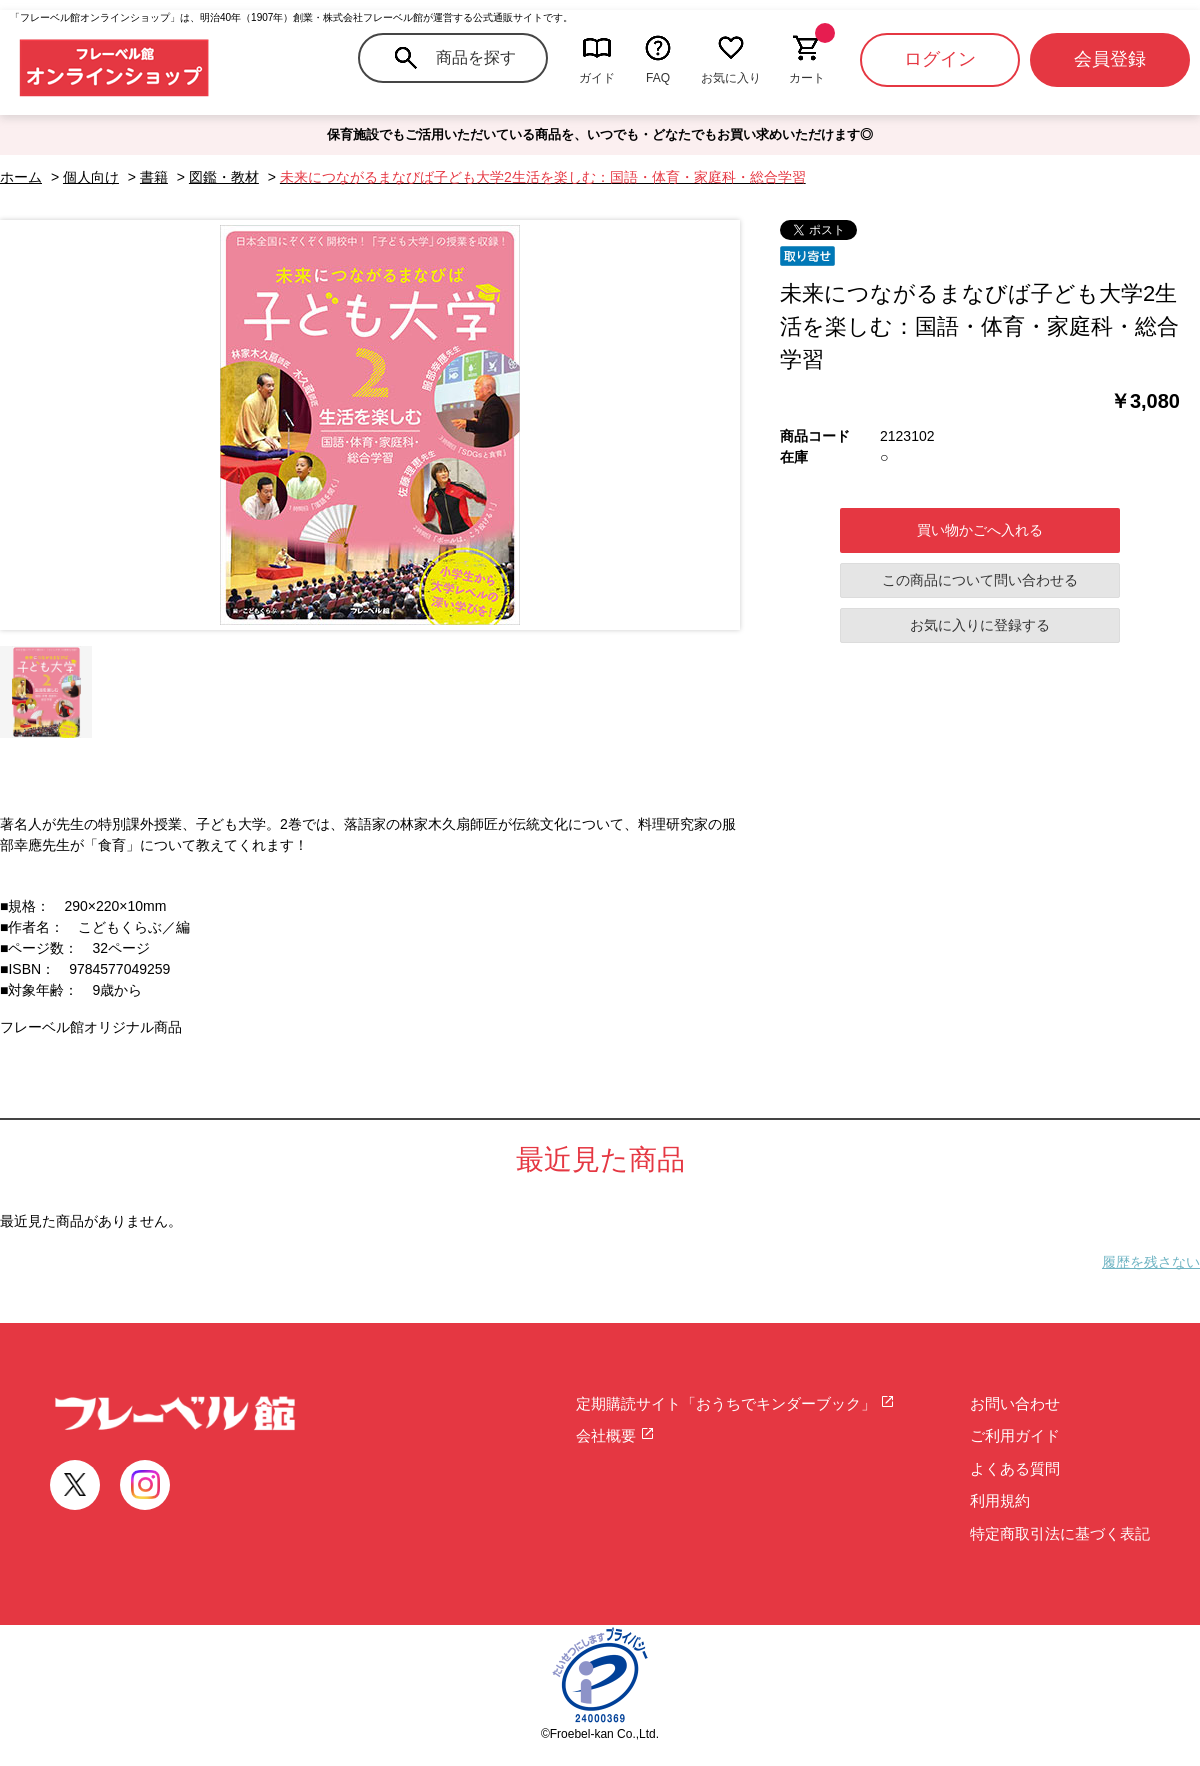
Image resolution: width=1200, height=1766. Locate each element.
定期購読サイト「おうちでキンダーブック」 (735, 1403)
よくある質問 (1015, 1468)
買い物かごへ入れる (980, 530)
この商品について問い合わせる (980, 580)
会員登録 (1110, 59)
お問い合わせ (1015, 1403)
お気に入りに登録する (980, 625)
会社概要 (615, 1435)
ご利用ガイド (1015, 1435)
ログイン (940, 59)
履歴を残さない (1151, 1262)
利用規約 (1000, 1500)
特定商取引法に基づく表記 (1060, 1533)
